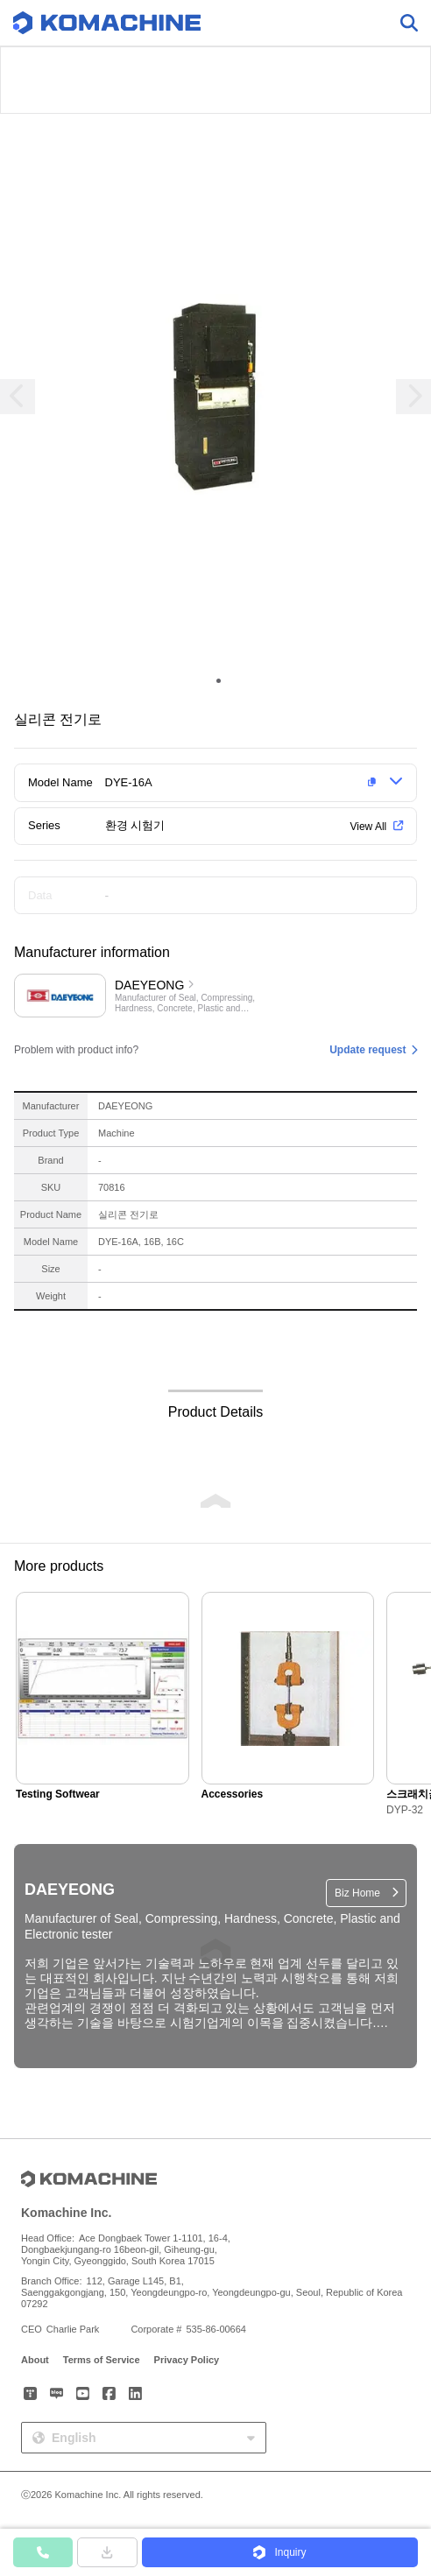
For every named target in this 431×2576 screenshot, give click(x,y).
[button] (244, 782)
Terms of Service (101, 2359)
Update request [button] (367, 1050)
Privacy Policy (187, 2359)
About (35, 2359)
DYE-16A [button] (128, 782)
